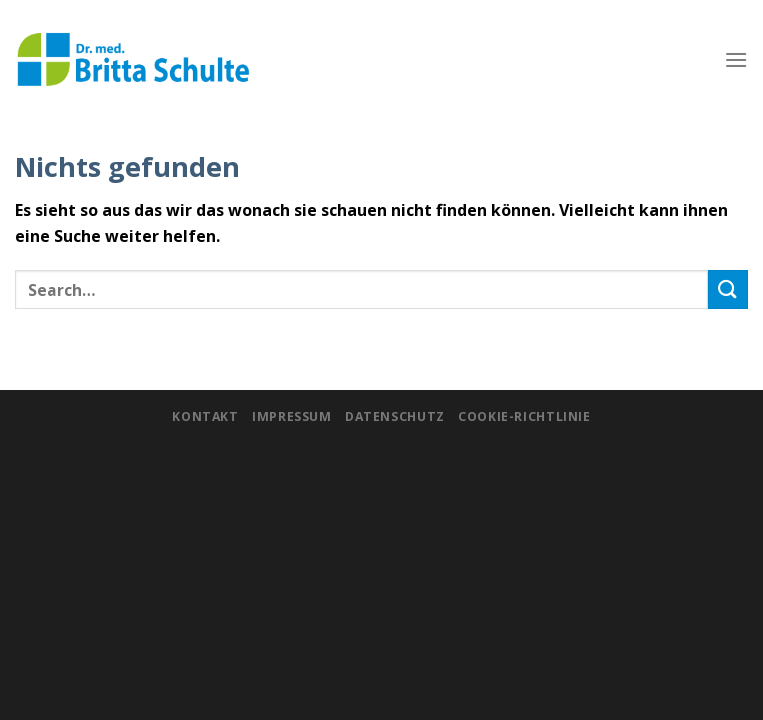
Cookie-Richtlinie (524, 416)
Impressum (292, 416)
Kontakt (205, 416)
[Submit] (728, 289)
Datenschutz (395, 416)
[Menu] (736, 59)
